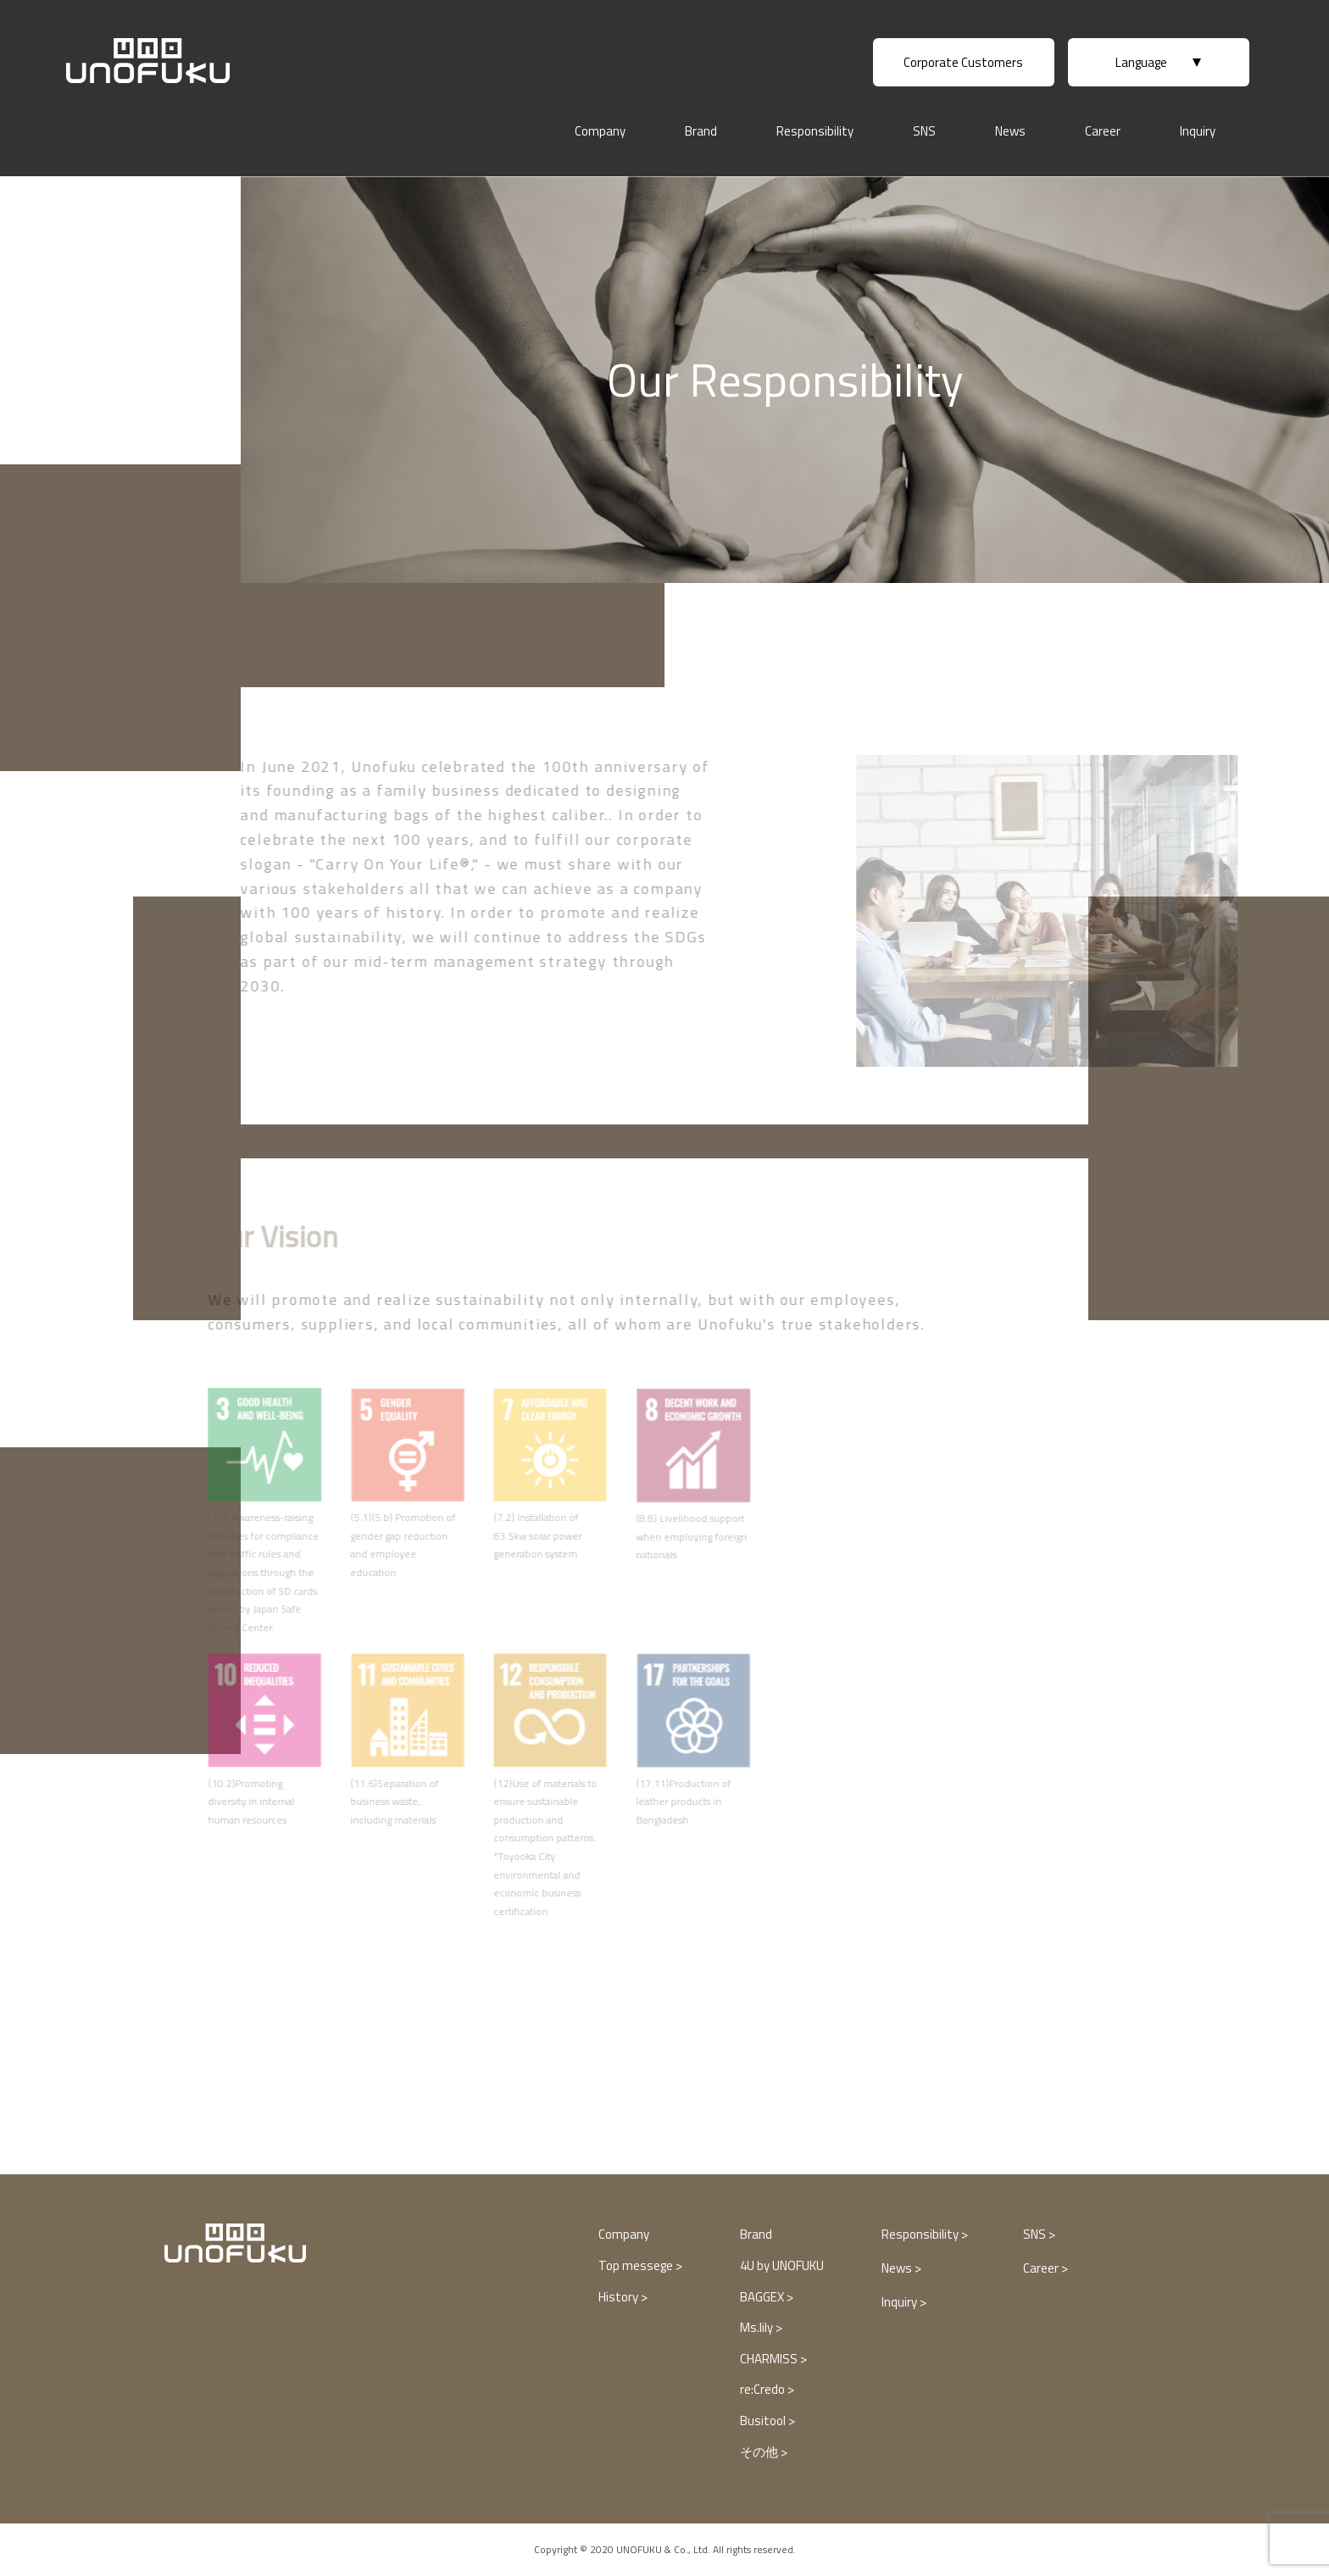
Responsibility (815, 131)
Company (600, 131)
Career (1102, 131)
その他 (760, 2452)
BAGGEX (763, 2297)
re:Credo (763, 2389)
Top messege (637, 2265)
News (1010, 131)
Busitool (764, 2420)
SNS (924, 131)
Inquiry (1197, 131)
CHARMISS (770, 2358)
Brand (701, 131)
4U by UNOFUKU (782, 2265)
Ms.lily (758, 2327)
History (619, 2297)
